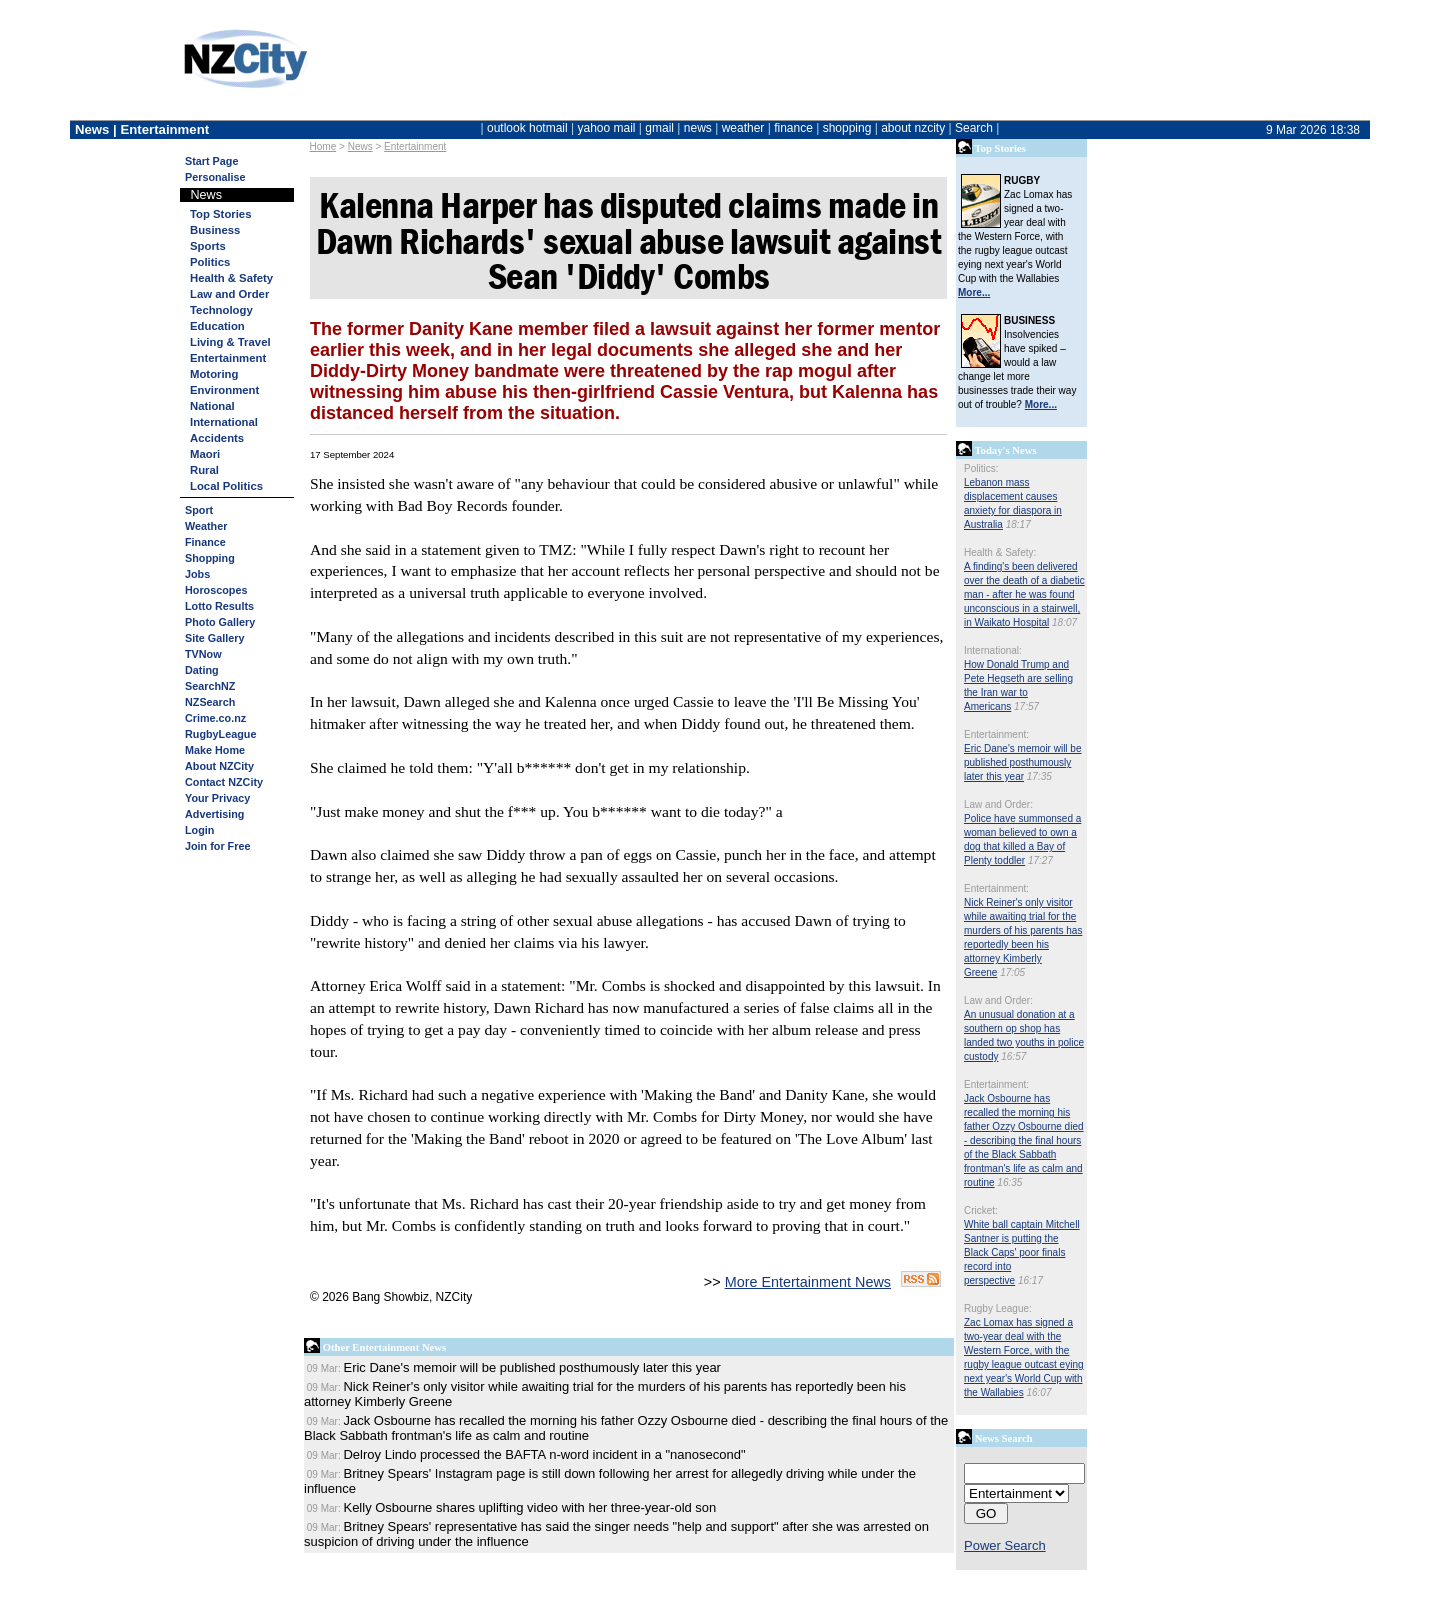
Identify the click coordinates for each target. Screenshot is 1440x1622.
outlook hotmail (527, 128)
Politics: (981, 468)
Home (323, 146)
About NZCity (219, 766)
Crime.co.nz (215, 718)
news (698, 128)
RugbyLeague (220, 734)
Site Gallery (214, 638)
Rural (204, 470)
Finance (205, 542)
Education (217, 326)
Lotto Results (219, 606)
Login (199, 830)
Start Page (211, 161)
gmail (659, 128)
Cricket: (981, 1210)
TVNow (203, 654)
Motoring (214, 374)
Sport (199, 510)
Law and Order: (998, 804)
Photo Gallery (220, 622)
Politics (210, 262)
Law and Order (229, 294)
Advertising (214, 814)
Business (215, 230)
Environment (224, 390)
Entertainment (415, 146)
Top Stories (220, 214)
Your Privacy (217, 798)
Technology (221, 310)
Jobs (197, 574)
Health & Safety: (1000, 552)
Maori (205, 454)
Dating (202, 670)
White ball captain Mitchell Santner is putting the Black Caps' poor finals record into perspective (1022, 1252)
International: (993, 650)
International (224, 422)
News (360, 146)
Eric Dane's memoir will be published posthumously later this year (1023, 762)
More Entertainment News (808, 1282)
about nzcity (913, 128)
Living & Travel (230, 342)
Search (974, 128)
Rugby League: (998, 1308)
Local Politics (226, 486)
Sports (208, 246)
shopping (847, 128)
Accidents (217, 438)
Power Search (1005, 1545)
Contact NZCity (224, 782)
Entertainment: (996, 734)
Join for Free (217, 846)
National (212, 406)
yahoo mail (607, 128)
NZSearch (210, 702)
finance (793, 128)
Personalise (215, 177)
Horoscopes (216, 590)
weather (743, 128)
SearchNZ (210, 686)
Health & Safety (231, 278)
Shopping (210, 558)
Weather (206, 526)
